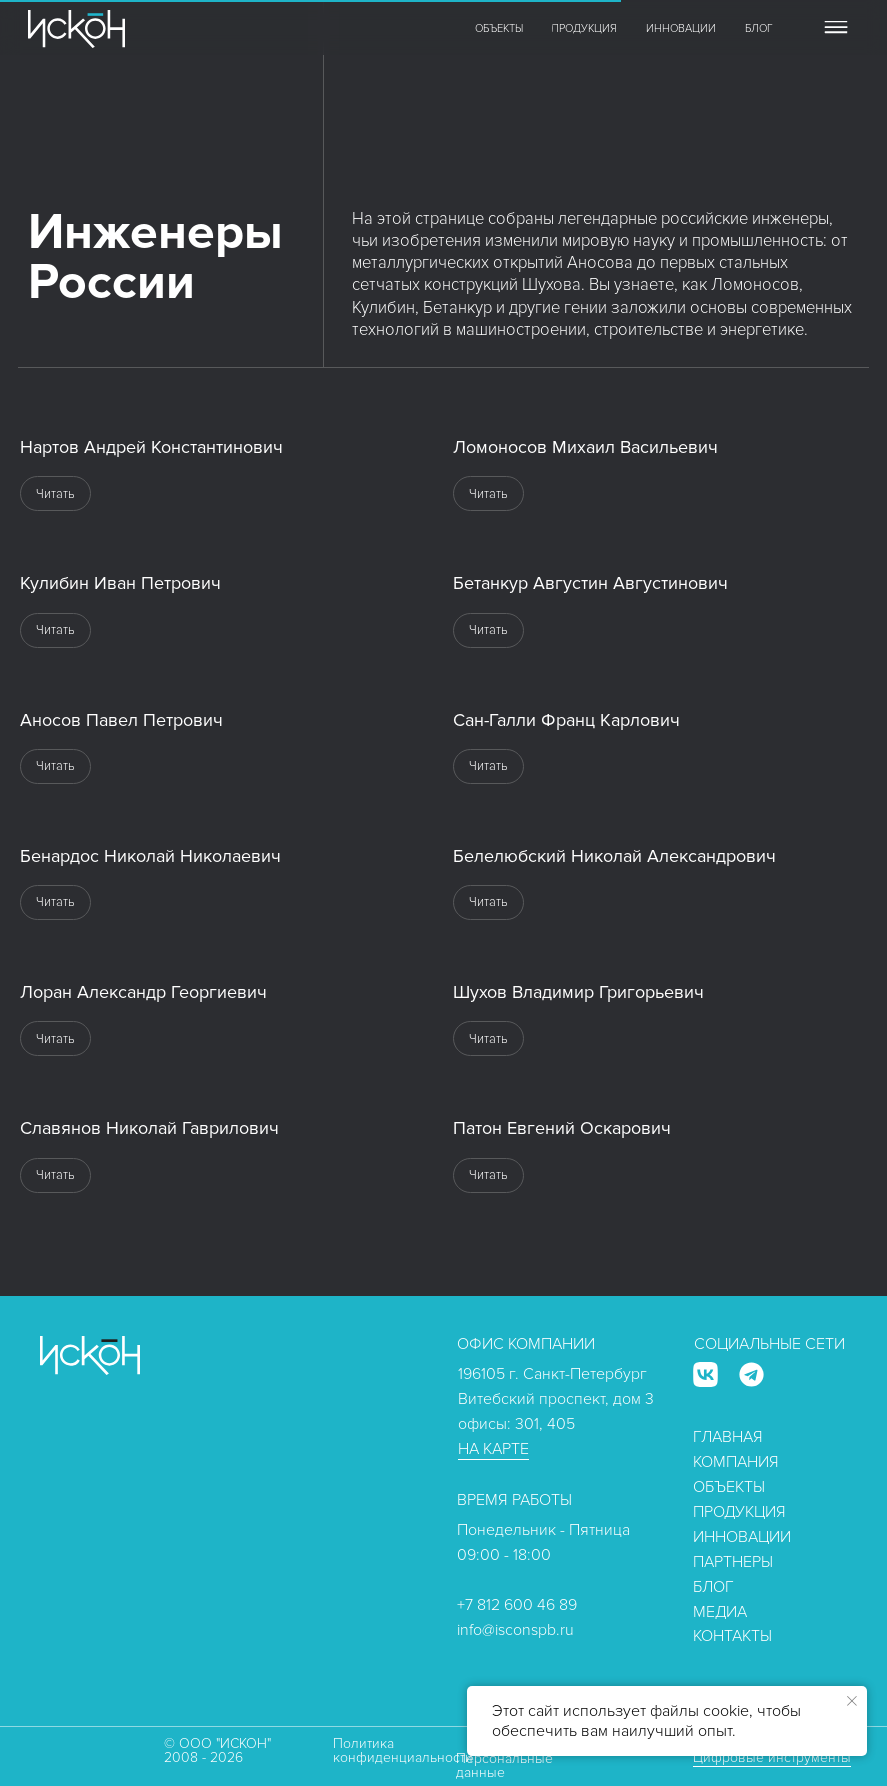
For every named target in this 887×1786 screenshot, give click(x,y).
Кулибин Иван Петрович (120, 583)
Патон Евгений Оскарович (562, 1128)
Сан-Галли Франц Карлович (566, 720)
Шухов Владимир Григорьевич (578, 992)
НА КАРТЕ (493, 1449)
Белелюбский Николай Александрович (614, 856)
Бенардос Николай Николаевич (150, 856)
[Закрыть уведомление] (852, 1701)
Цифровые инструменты (772, 1757)
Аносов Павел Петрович (121, 720)
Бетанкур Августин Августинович (590, 583)
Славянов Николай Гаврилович (149, 1128)
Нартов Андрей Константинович (151, 447)
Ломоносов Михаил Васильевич (585, 447)
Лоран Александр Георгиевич (143, 992)
